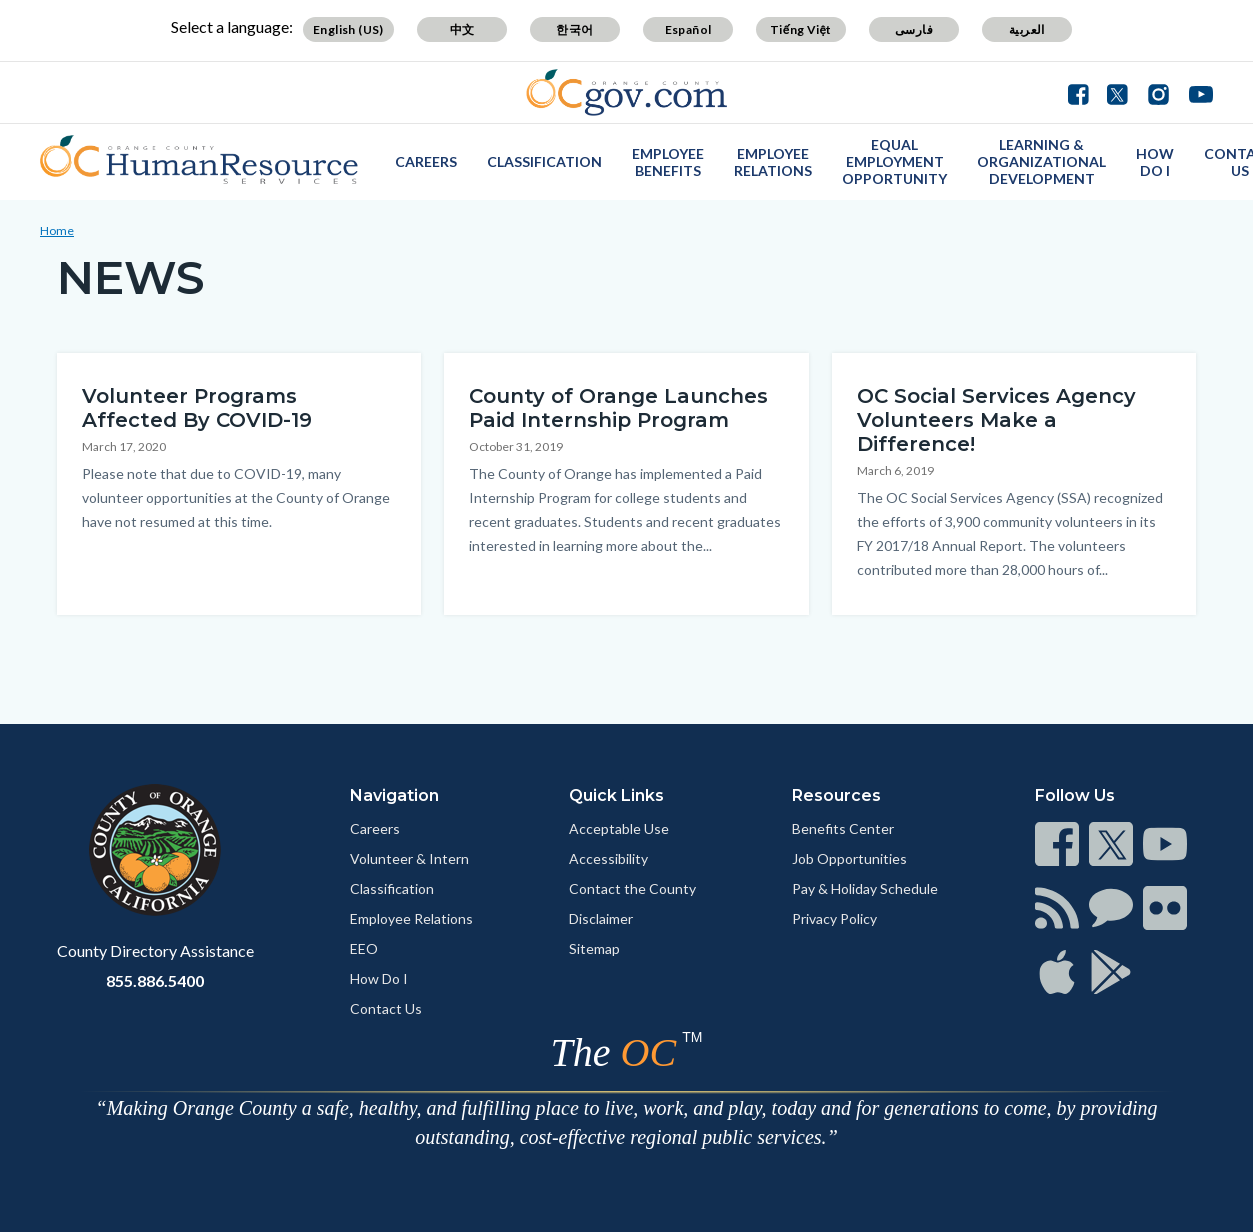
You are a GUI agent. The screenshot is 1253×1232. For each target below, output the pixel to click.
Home (57, 230)
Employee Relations (773, 162)
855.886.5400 (155, 980)
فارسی (914, 29)
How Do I (1155, 162)
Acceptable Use (619, 828)
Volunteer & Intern (409, 858)
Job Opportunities (849, 858)
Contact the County (632, 888)
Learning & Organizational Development (1041, 161)
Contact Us (386, 1008)
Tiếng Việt (801, 29)
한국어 (574, 29)
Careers (426, 161)
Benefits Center (843, 828)
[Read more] (626, 92)
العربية (1027, 29)
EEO (364, 948)
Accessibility (608, 858)
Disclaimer (601, 918)
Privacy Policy (834, 918)
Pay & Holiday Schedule (865, 888)
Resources (836, 795)
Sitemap (594, 948)
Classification (544, 161)
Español (688, 29)
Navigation (394, 795)
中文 (462, 29)
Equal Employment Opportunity (894, 161)
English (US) (348, 29)
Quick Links (616, 795)
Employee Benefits (668, 162)
